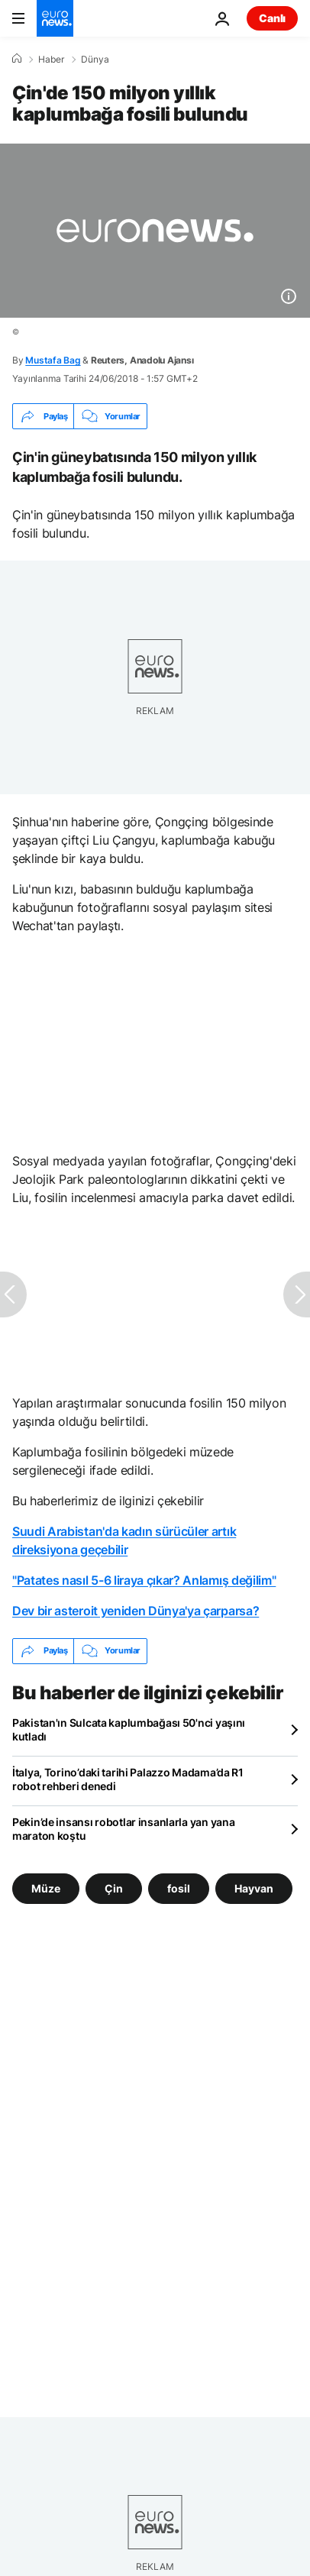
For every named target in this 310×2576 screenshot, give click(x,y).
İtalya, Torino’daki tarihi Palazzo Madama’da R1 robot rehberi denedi (128, 1779)
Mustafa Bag (52, 360)
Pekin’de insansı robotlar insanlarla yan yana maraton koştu (123, 1828)
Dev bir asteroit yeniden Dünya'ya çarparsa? (135, 1610)
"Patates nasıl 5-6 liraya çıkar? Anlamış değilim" (144, 1580)
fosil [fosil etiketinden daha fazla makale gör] (178, 1887)
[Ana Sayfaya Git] (55, 18)
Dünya (95, 59)
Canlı (272, 17)
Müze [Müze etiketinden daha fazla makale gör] (45, 1887)
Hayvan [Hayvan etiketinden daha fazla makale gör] (253, 1887)
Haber (51, 59)
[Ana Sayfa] (16, 58)
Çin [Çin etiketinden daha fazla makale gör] (114, 1887)
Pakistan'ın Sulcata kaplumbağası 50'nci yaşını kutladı (128, 1729)
